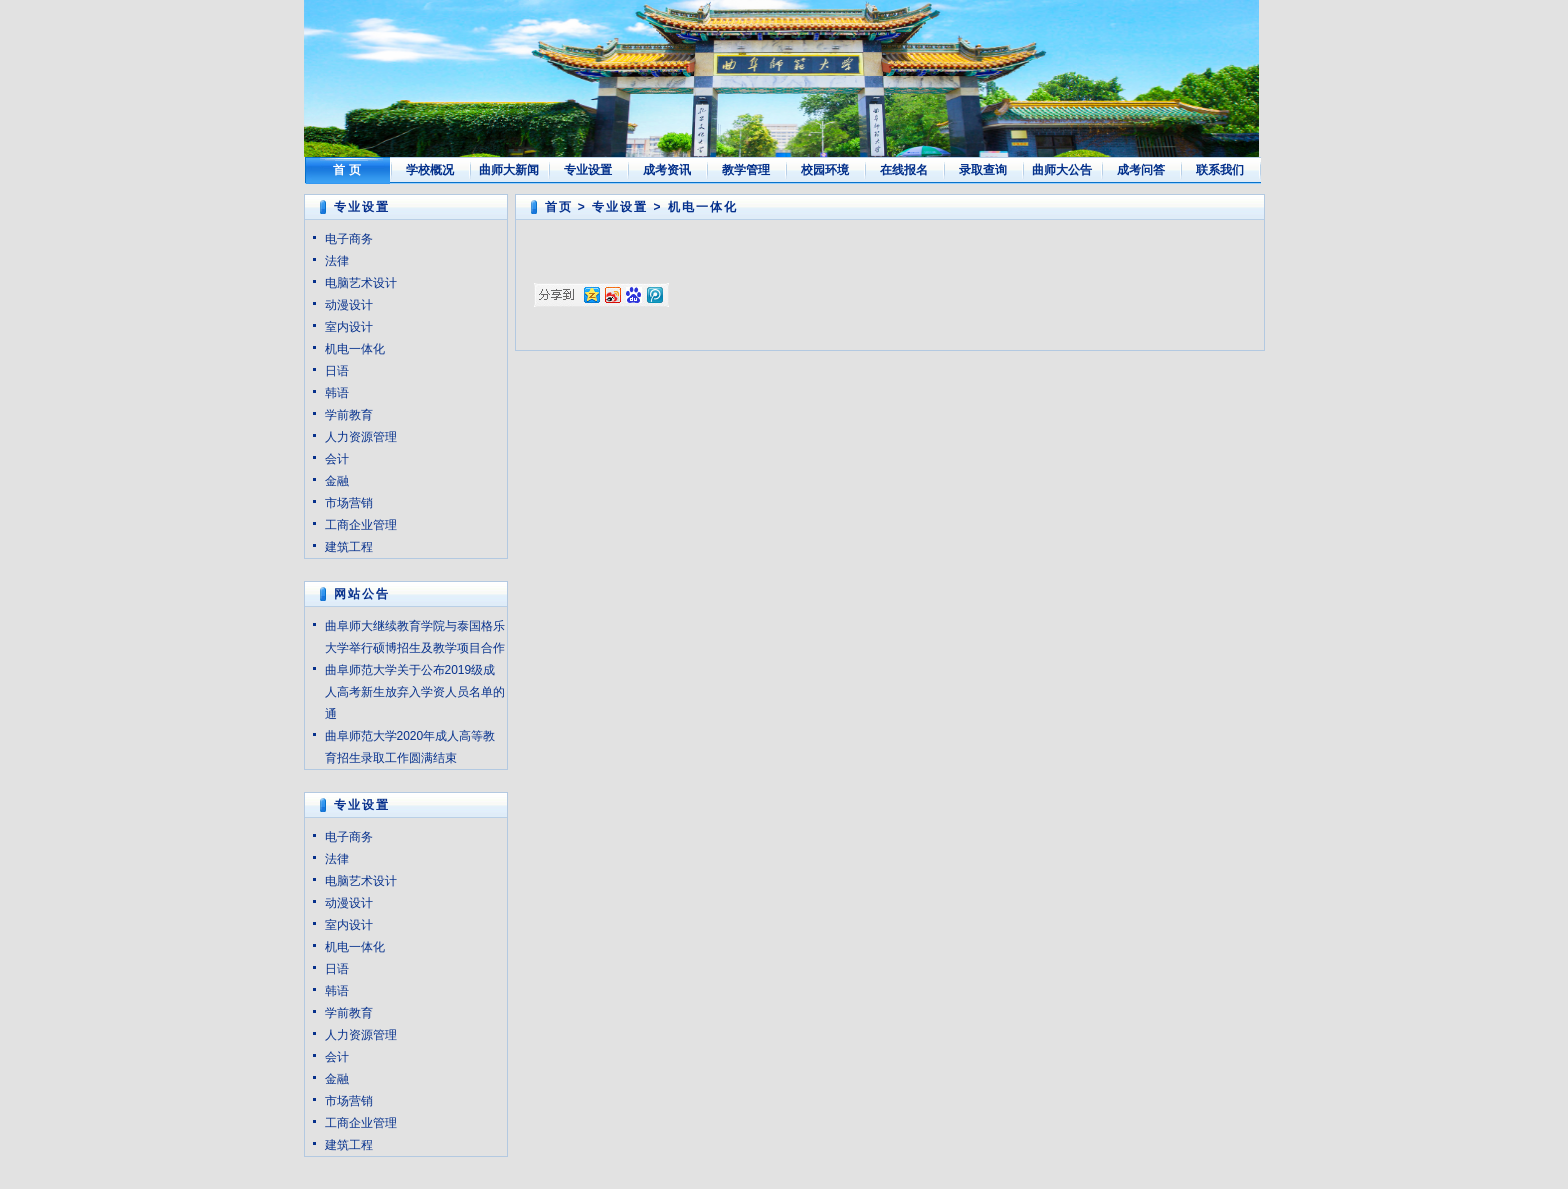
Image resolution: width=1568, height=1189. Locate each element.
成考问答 (1141, 170)
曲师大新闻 (509, 170)
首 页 (346, 170)
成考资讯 (667, 170)
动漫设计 (349, 305)
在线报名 (904, 170)
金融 (337, 481)
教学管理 (746, 170)
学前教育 (349, 415)
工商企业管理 (361, 525)
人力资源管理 (361, 437)
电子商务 (349, 239)
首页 (559, 207)
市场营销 (349, 503)
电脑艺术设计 (361, 283)
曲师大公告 (1062, 170)
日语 (337, 371)
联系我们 (1220, 170)
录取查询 (983, 170)
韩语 (337, 393)
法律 (337, 261)
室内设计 (349, 327)
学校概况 (430, 170)
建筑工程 (349, 547)
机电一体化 (355, 349)
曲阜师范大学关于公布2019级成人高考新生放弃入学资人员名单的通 (415, 692)
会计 (337, 459)
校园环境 (825, 170)
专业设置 (588, 170)
